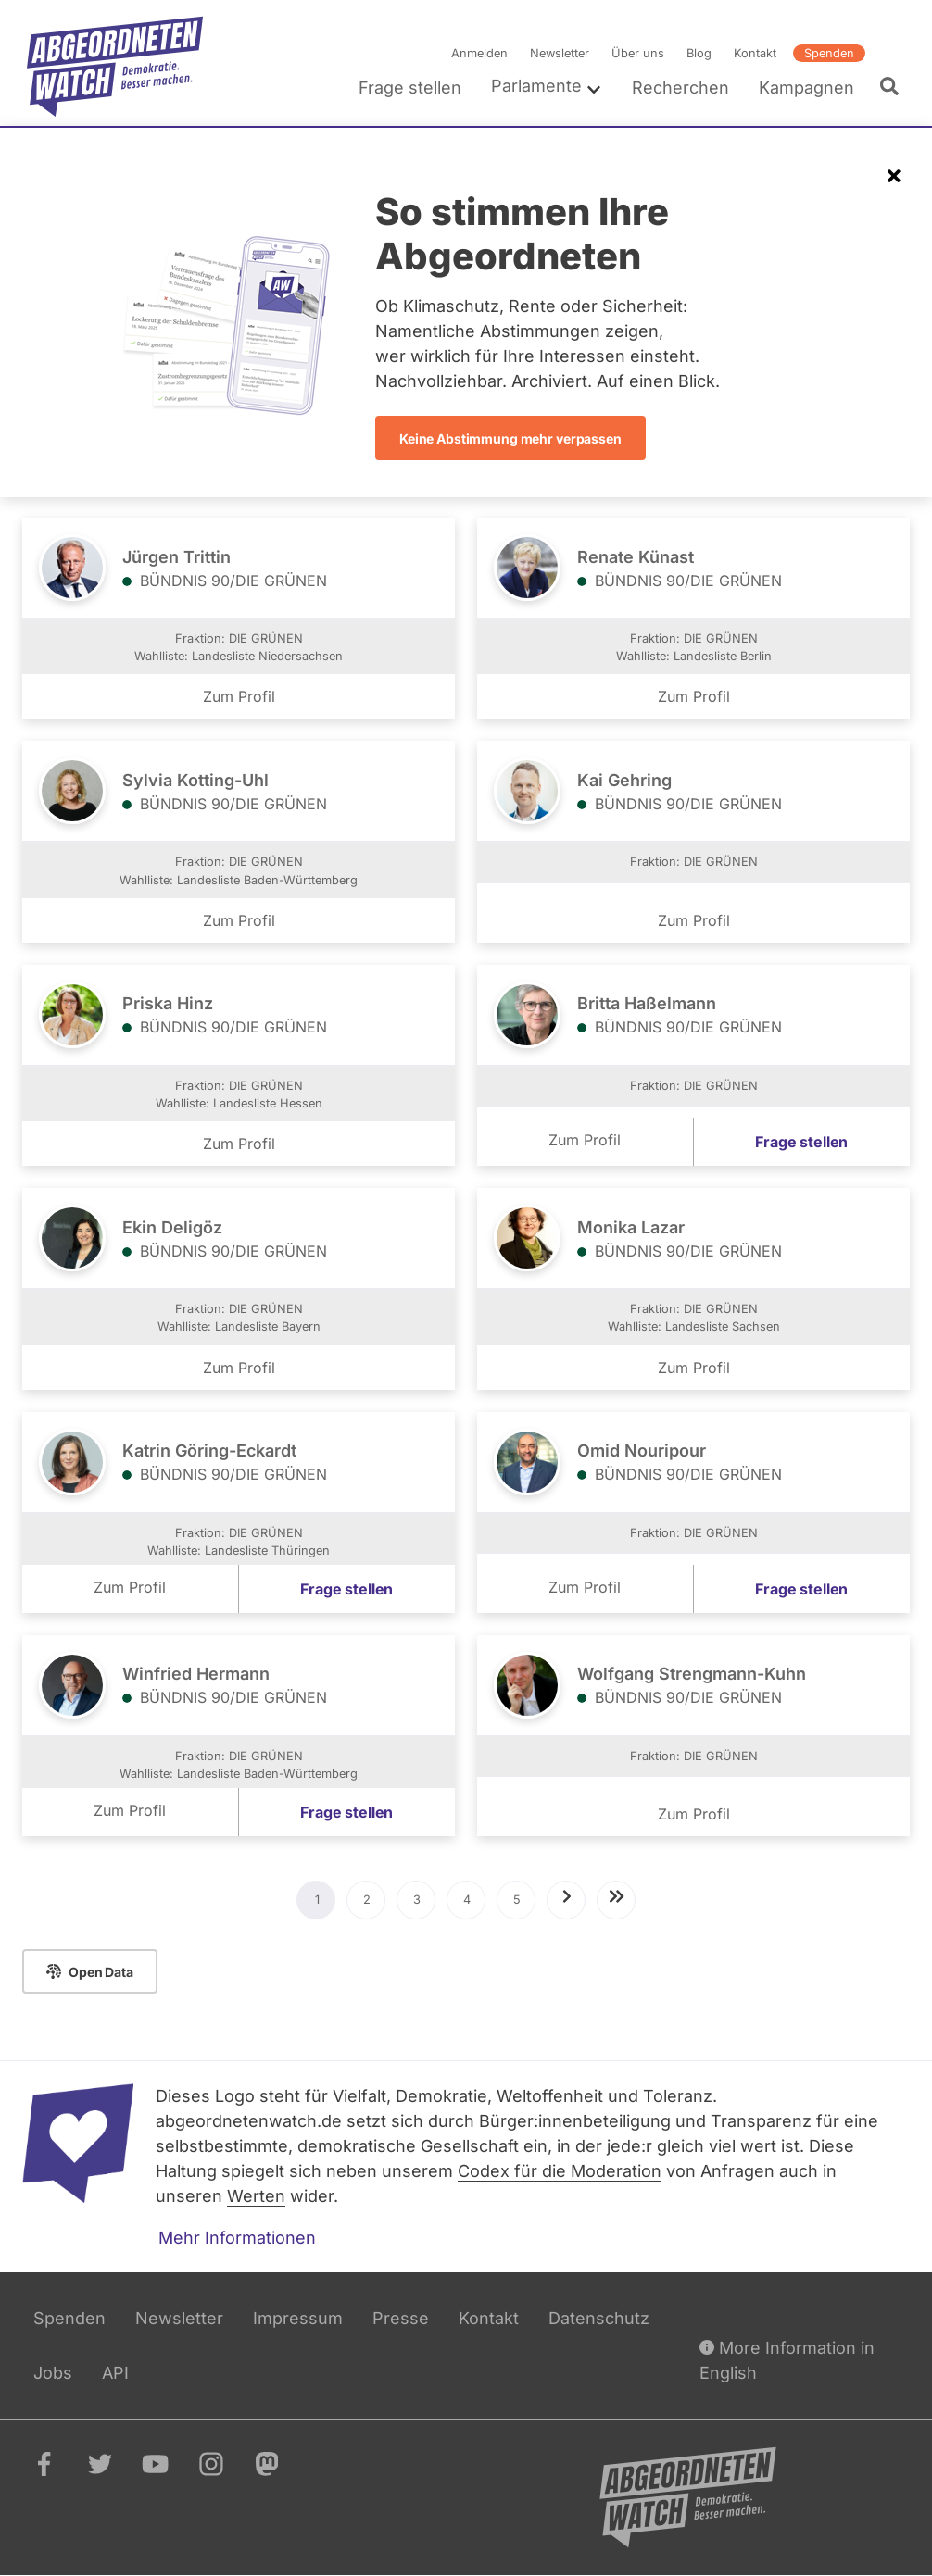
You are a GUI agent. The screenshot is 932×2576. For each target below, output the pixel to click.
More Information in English (787, 2358)
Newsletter (559, 53)
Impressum (298, 2318)
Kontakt (755, 53)
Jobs (52, 2372)
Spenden (829, 53)
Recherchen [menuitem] (680, 87)
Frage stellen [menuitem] (410, 87)
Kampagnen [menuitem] (806, 87)
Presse (400, 2318)
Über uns (637, 53)
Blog (699, 53)
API (115, 2372)
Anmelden (479, 53)
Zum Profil (239, 696)
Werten (256, 2196)
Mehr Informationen (237, 2237)
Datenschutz (598, 2318)
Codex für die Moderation (559, 2171)
